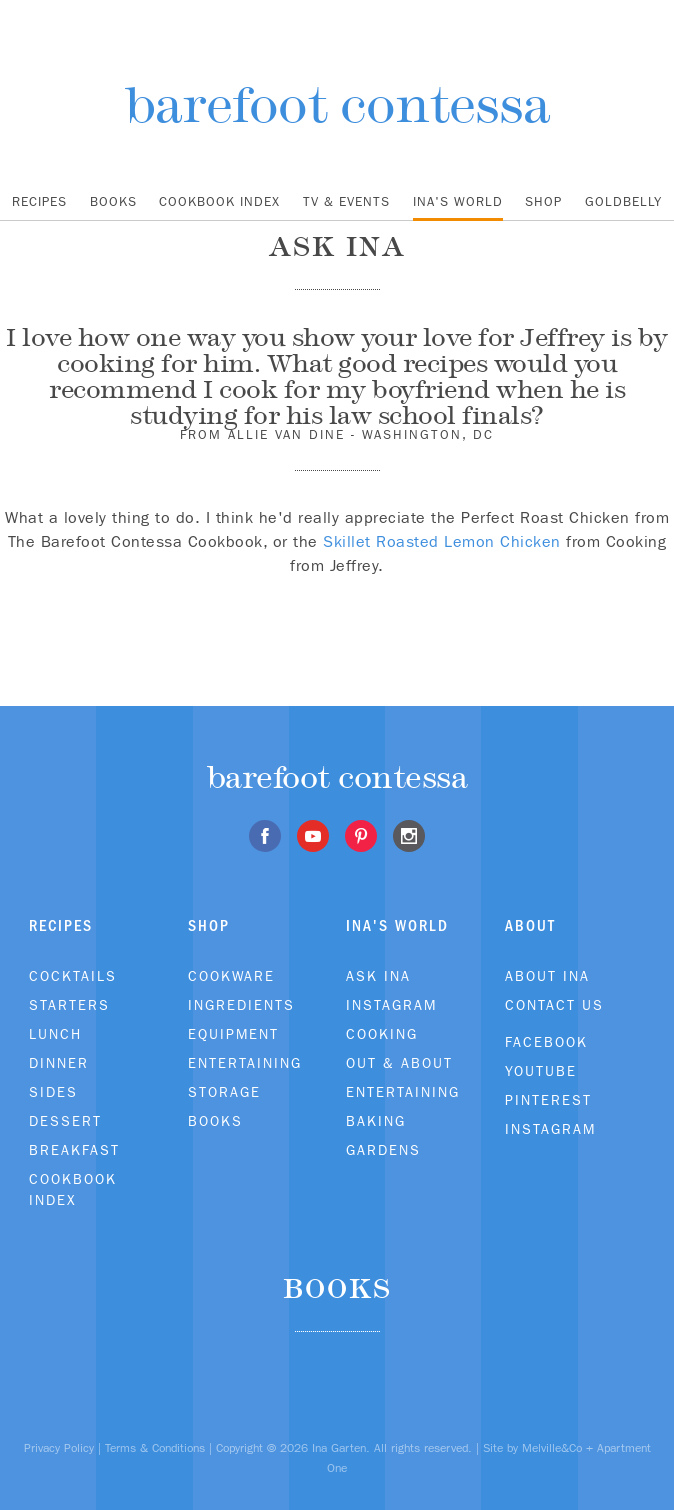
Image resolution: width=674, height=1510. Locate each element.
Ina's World (458, 202)
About (530, 925)
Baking (376, 1121)
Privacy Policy (59, 1448)
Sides (53, 1092)
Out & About (399, 1063)
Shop (543, 202)
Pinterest (548, 1100)
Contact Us (554, 1005)
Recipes (39, 202)
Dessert (65, 1121)
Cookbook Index (219, 202)
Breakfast (74, 1150)
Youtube (541, 1071)
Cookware (231, 976)
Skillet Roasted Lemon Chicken (442, 541)
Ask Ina (378, 976)
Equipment (233, 1034)
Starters (69, 1005)
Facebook (546, 1042)
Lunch (55, 1034)
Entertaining (245, 1063)
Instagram (391, 1005)
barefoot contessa (337, 104)
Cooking (382, 1034)
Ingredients (241, 1005)
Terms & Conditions (155, 1448)
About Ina (547, 976)
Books (113, 202)
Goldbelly (623, 202)
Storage (224, 1092)
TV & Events (346, 202)
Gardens (383, 1150)
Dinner (59, 1063)
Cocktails (73, 976)
